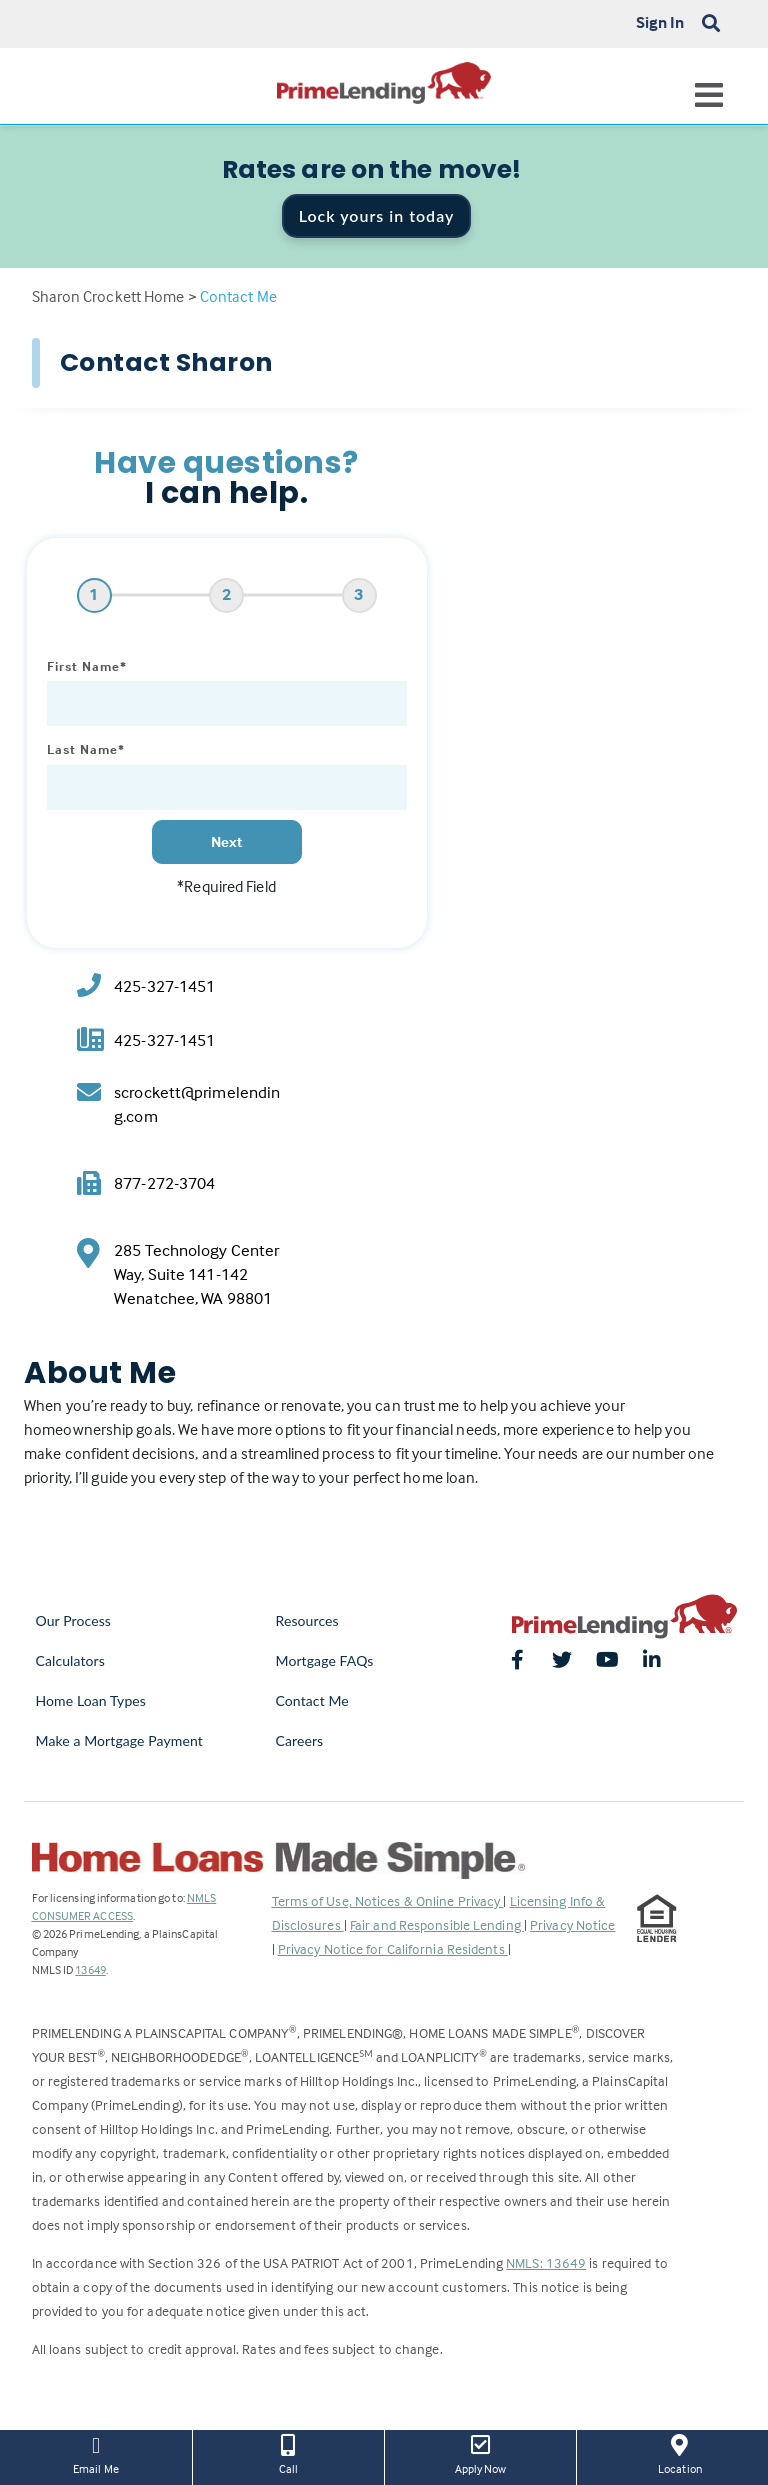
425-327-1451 (164, 986)
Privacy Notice (572, 1924)
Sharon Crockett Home (108, 296)
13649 (90, 1969)
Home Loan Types (91, 1700)
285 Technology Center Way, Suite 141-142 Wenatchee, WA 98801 (196, 1274)
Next (227, 841)
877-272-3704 (164, 1183)
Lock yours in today (377, 215)
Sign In (660, 22)
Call (288, 2453)
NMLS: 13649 (546, 2262)
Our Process (74, 1620)
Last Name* (86, 749)
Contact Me (312, 1700)
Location (680, 2453)
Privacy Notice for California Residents (393, 1948)
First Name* (87, 666)
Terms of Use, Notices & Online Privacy (388, 1900)
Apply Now (480, 2453)
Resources (307, 1620)
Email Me (96, 2453)
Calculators (70, 1660)
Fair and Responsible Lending (437, 1924)
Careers (300, 1740)
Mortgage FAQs (325, 1660)
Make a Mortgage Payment (119, 1740)
